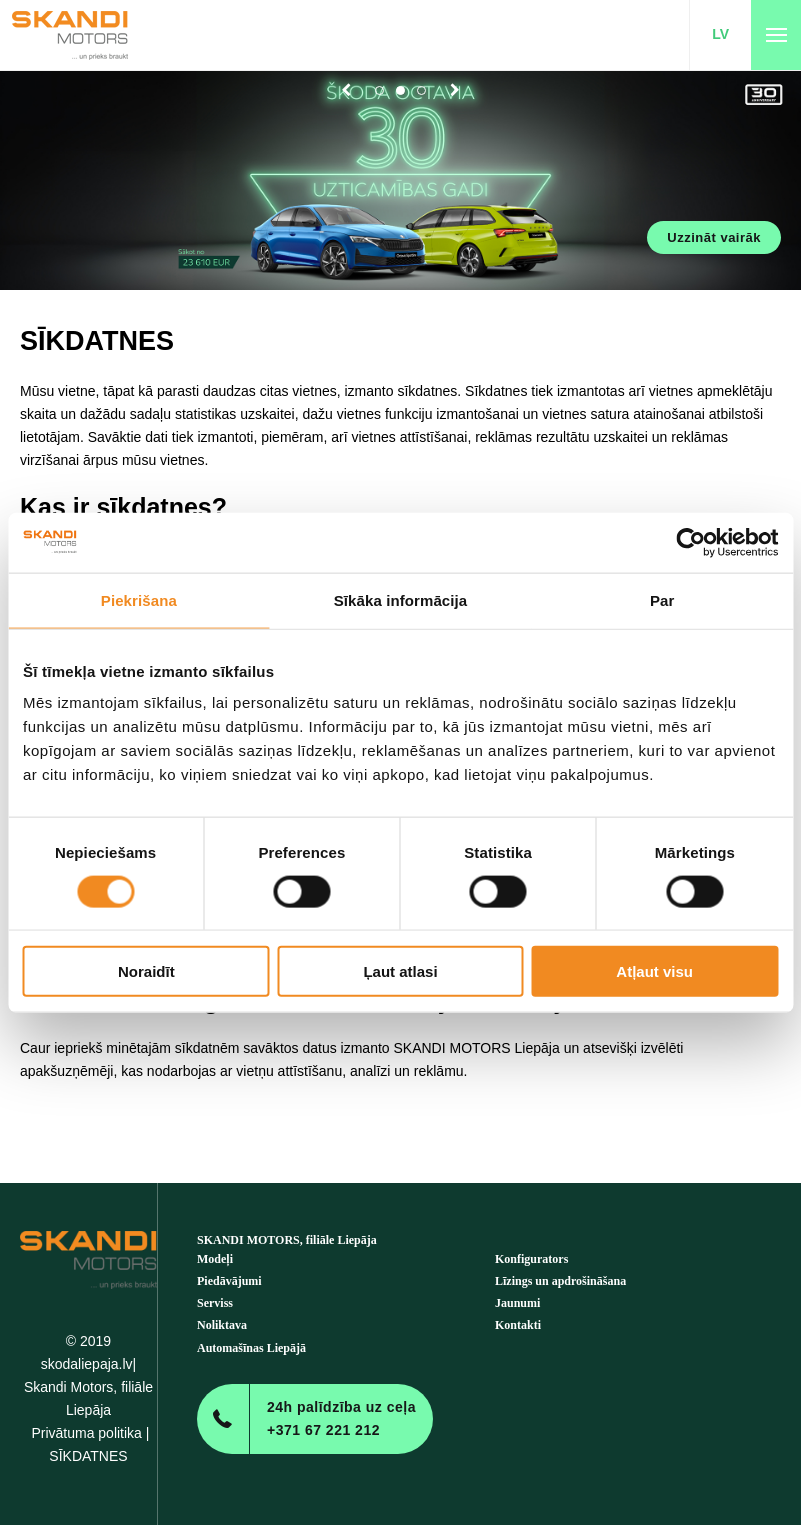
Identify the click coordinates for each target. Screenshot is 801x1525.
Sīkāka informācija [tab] (401, 599)
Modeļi (215, 1259)
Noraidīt (146, 971)
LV (720, 34)
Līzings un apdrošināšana (560, 1281)
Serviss (215, 1303)
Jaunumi (517, 1303)
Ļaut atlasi (400, 971)
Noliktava (222, 1325)
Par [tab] (662, 599)
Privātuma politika (86, 1433)
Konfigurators (531, 1259)
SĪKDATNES (88, 1456)
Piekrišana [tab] (139, 599)
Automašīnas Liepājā (251, 1348)
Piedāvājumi (229, 1281)
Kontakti (518, 1325)
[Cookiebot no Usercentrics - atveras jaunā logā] (690, 542)
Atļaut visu (654, 971)
